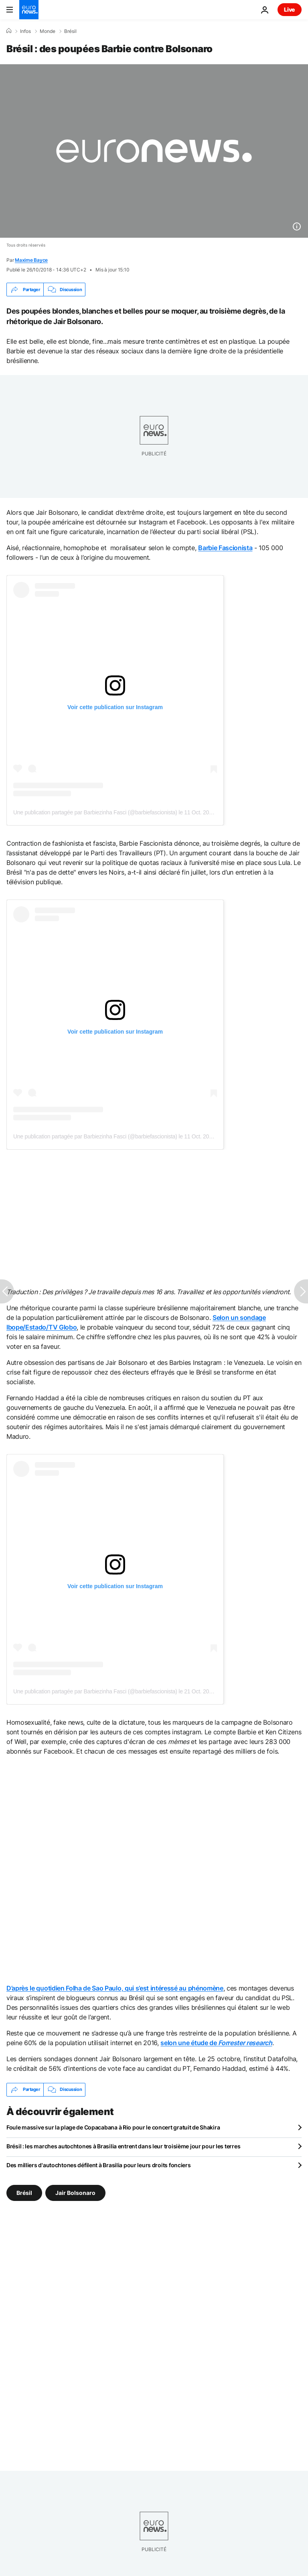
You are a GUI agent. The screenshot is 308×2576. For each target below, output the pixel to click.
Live (289, 9)
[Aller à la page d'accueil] (28, 9)
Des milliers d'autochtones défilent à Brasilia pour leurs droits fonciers (98, 2165)
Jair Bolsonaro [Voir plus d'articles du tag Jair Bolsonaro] (75, 2192)
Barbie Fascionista (225, 548)
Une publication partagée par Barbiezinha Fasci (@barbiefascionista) (95, 812)
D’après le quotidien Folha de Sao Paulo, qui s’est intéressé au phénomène (114, 1988)
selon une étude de (216, 2043)
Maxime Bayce (31, 260)
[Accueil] (8, 31)
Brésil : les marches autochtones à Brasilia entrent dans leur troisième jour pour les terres (123, 2146)
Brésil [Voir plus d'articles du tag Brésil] (24, 2192)
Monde (47, 31)
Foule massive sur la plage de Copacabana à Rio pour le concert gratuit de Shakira (113, 2127)
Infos (25, 31)
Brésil (70, 31)
